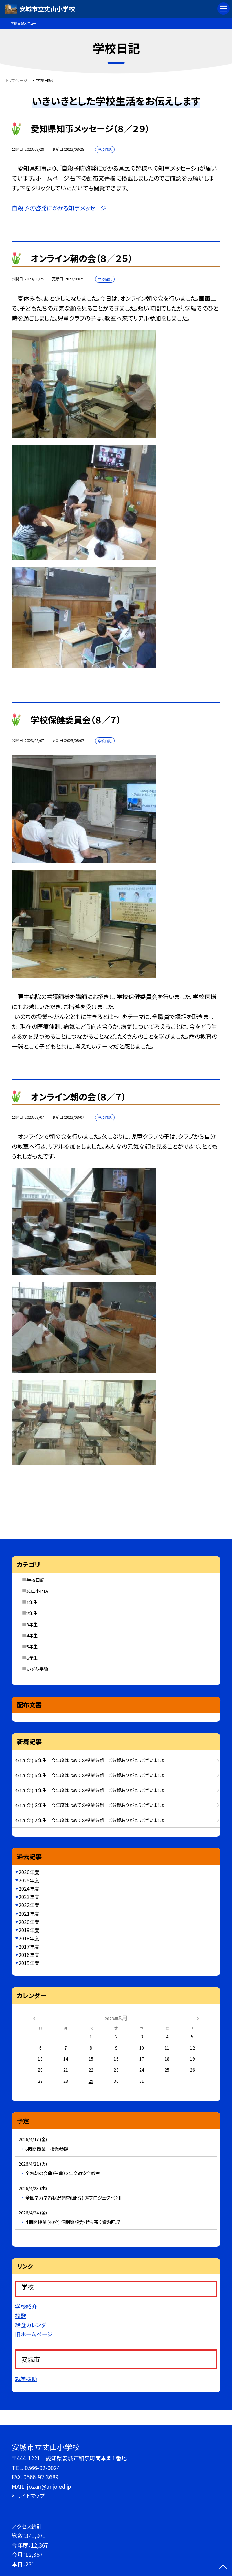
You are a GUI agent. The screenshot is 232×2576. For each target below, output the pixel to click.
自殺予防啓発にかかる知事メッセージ (59, 208)
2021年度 (29, 1913)
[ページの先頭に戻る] (223, 2567)
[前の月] (34, 2017)
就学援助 (26, 2379)
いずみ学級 (37, 1669)
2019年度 (29, 1930)
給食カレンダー (33, 2325)
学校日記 (35, 1580)
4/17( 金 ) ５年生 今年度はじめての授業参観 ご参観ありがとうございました (90, 1775)
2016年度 (29, 1954)
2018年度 (29, 1938)
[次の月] (198, 2017)
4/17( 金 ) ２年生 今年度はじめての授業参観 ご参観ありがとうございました (90, 1820)
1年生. (32, 1602)
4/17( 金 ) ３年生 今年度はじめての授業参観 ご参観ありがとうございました (90, 1805)
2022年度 (29, 1905)
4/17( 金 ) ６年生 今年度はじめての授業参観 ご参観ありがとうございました (90, 1760)
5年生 (32, 1646)
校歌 (20, 2316)
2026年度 (29, 1872)
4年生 (32, 1635)
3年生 (32, 1624)
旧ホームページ (34, 2334)
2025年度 (29, 1880)
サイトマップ (30, 2496)
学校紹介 (26, 2306)
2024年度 (29, 1888)
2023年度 (29, 1896)
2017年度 (29, 1946)
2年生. (32, 1613)
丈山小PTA (37, 1591)
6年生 (32, 1658)
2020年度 (29, 1921)
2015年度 (29, 1963)
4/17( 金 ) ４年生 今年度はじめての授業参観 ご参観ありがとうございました (90, 1790)
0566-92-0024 (42, 2467)
